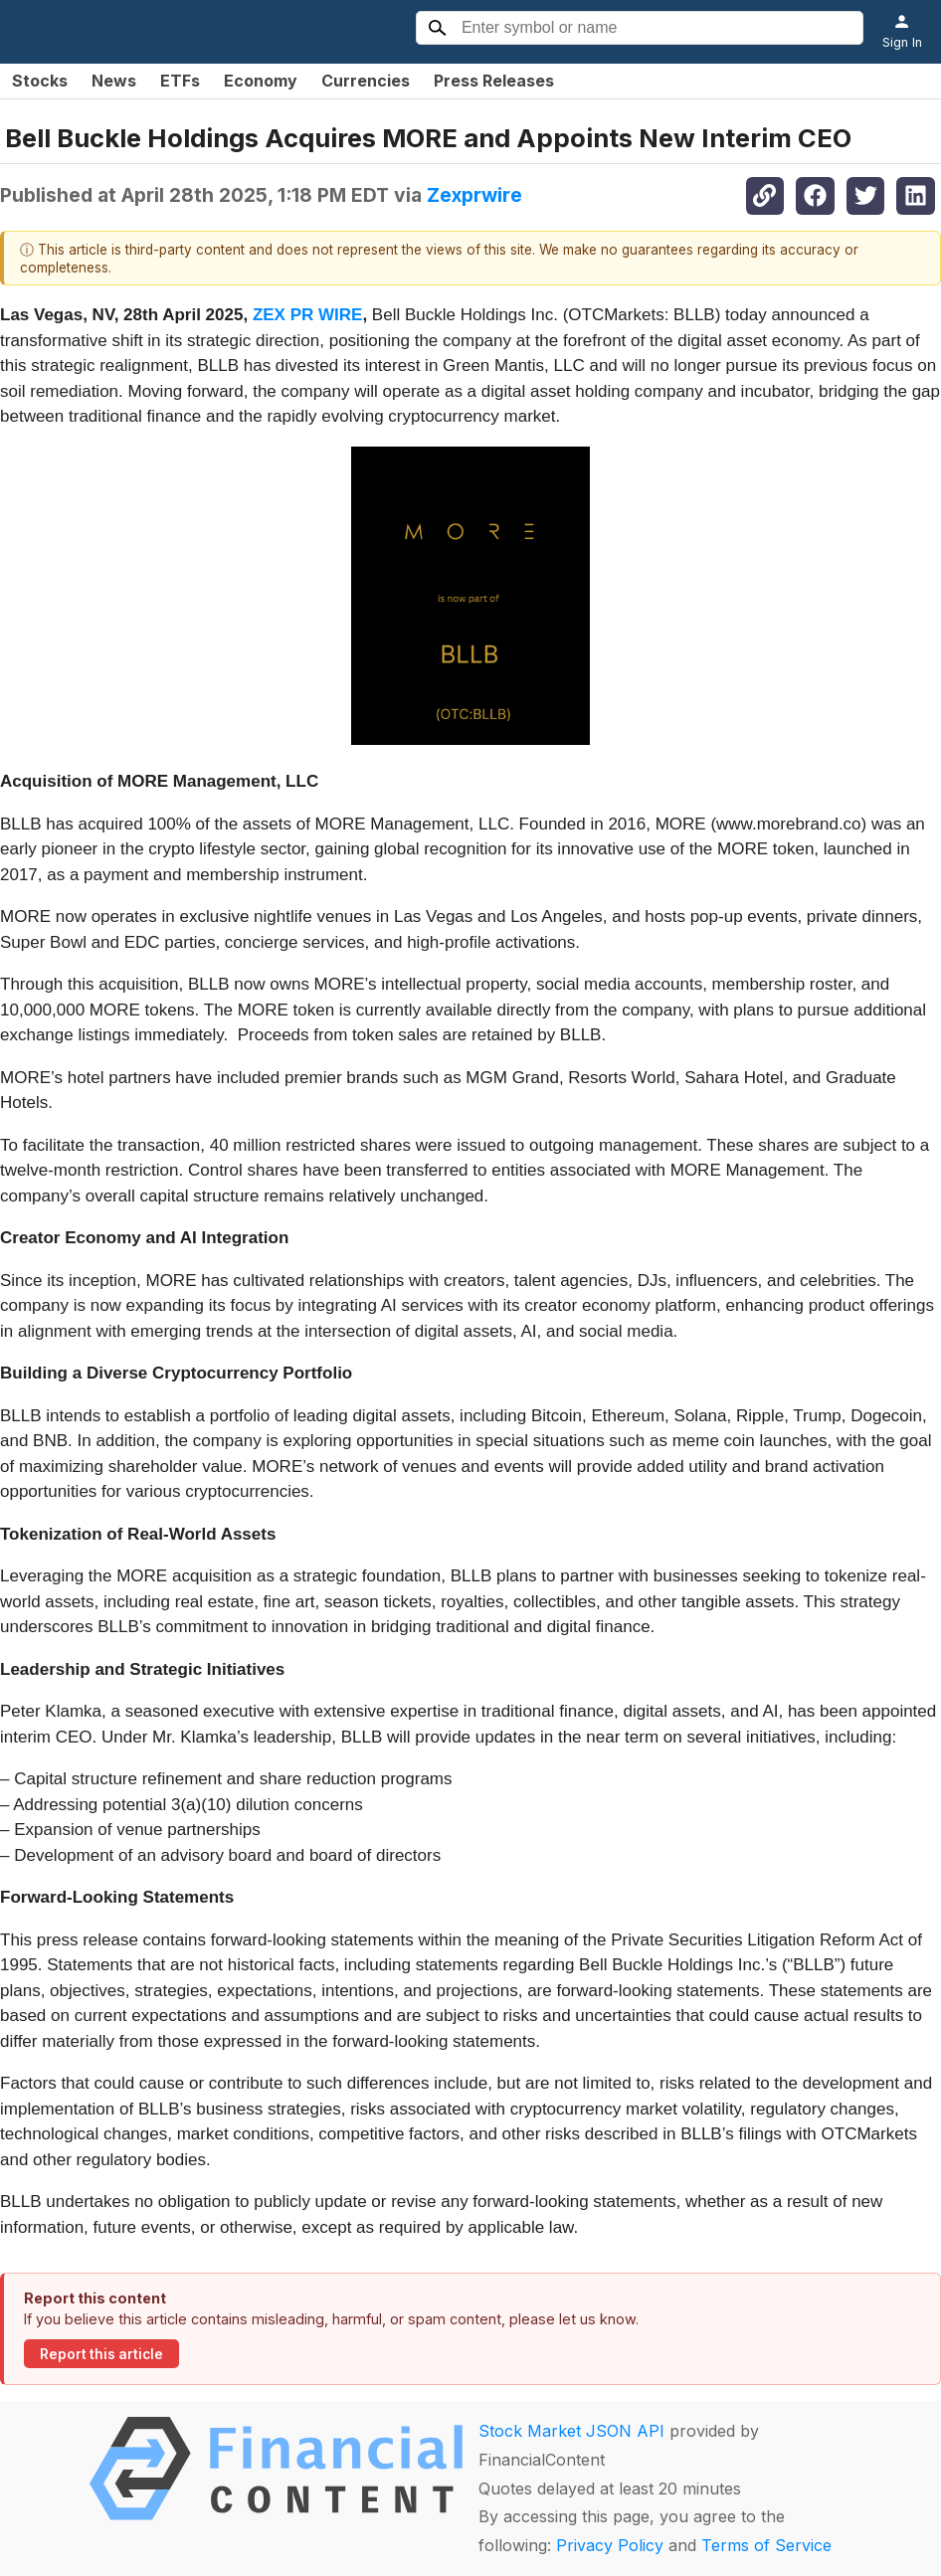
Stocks (40, 81)
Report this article (101, 2354)
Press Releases (494, 81)
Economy (260, 81)
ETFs (180, 81)
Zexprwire (474, 195)
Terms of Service (766, 2545)
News (114, 81)
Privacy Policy (609, 2545)
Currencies (365, 81)
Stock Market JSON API (571, 2431)
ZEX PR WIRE (308, 314)
